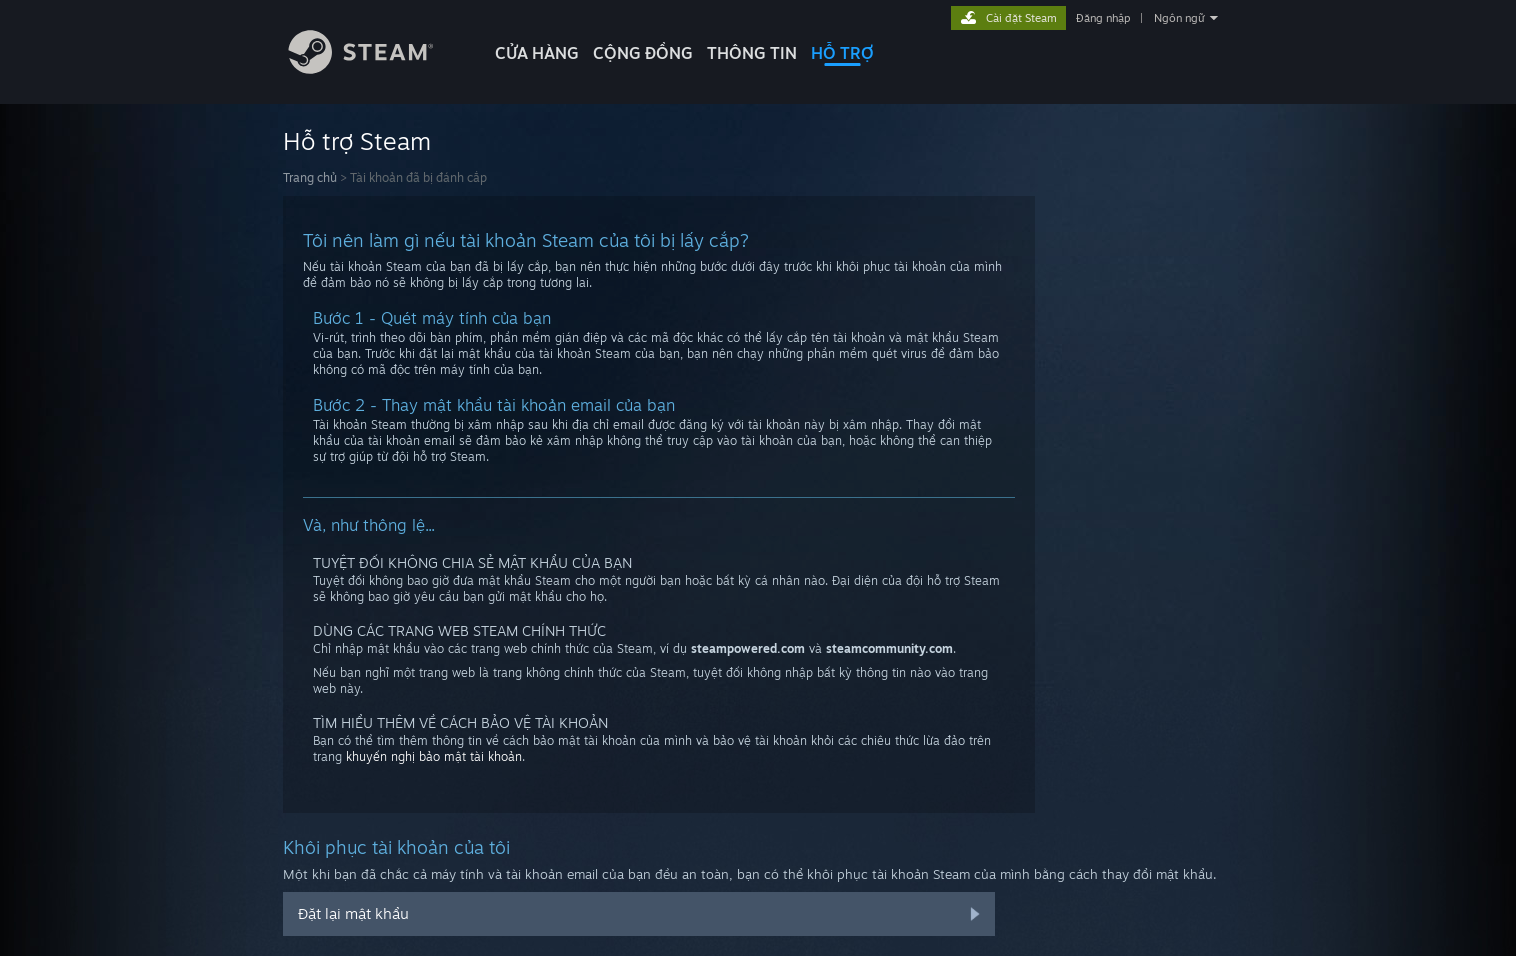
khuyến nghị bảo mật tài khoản (434, 756)
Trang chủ (310, 177)
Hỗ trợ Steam (357, 141)
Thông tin (752, 53)
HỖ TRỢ (842, 53)
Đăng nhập (1103, 18)
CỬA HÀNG (537, 53)
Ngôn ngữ (1179, 18)
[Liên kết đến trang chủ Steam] (376, 68)
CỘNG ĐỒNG (643, 53)
